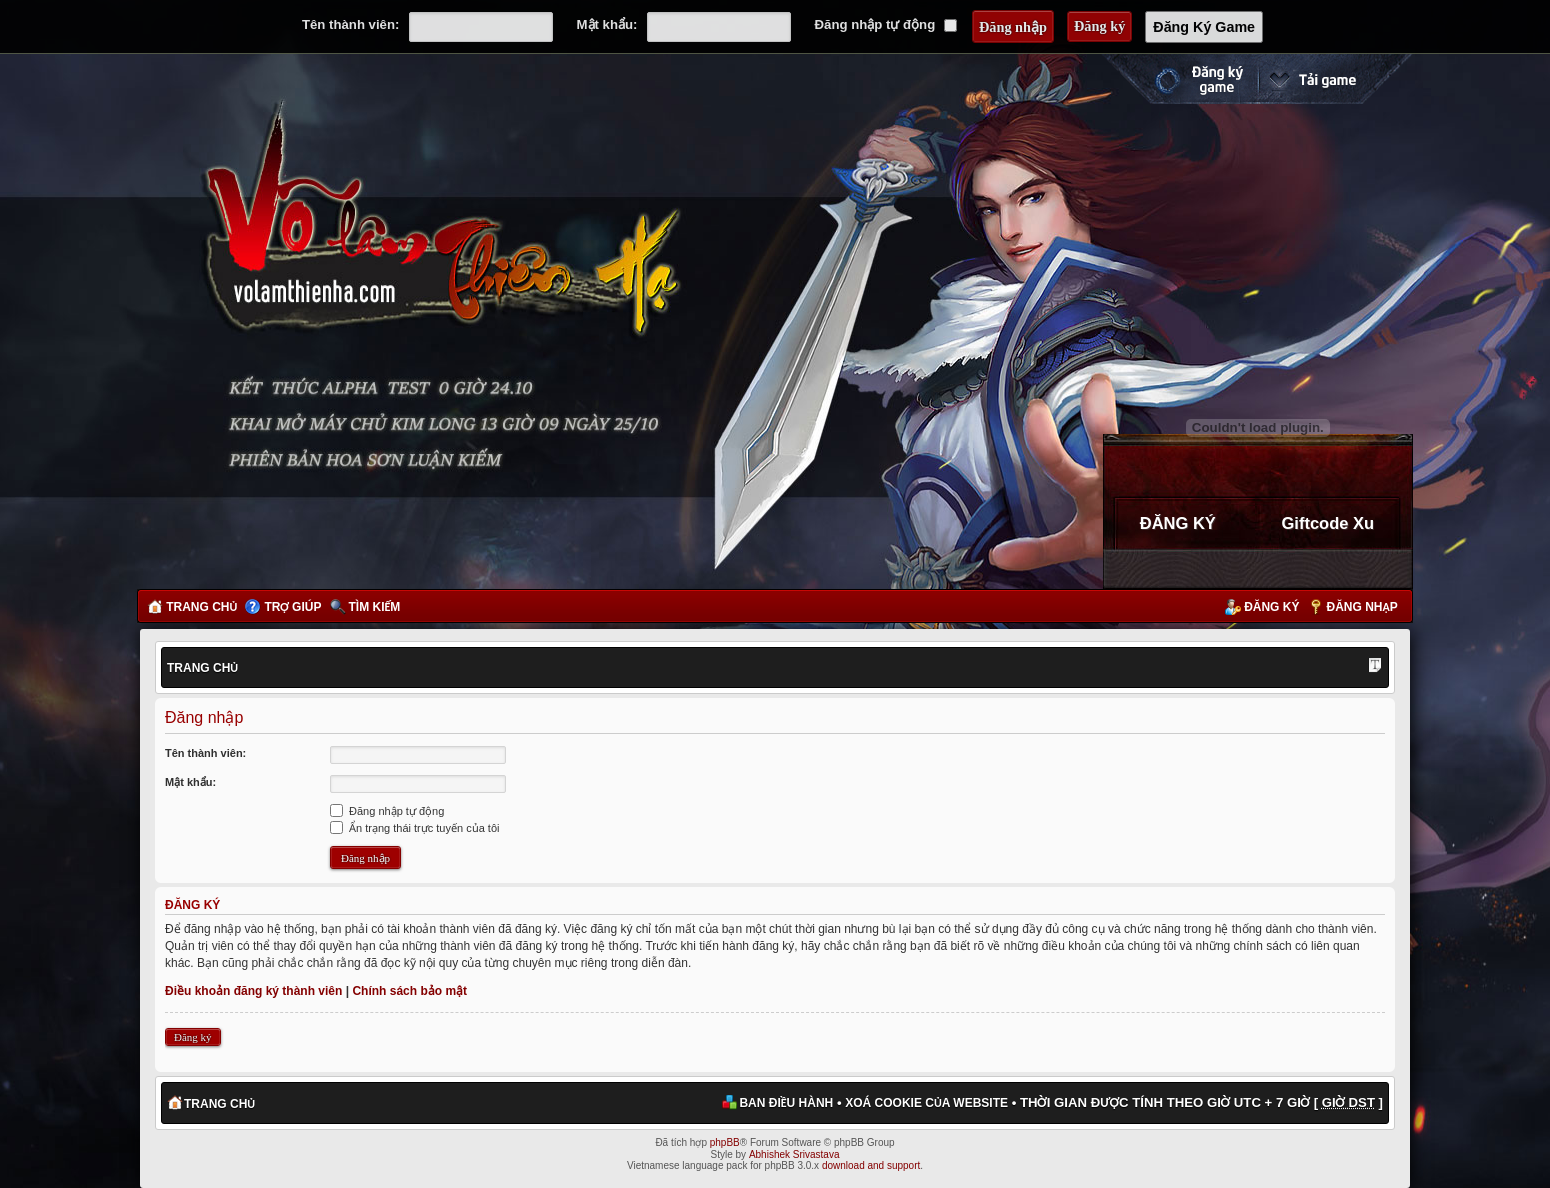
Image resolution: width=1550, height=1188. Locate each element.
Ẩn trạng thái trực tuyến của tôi (414, 828)
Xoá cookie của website (926, 1103)
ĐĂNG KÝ (1178, 523)
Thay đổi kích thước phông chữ (1375, 667)
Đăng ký (1271, 607)
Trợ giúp (292, 607)
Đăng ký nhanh (1179, 79)
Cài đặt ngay (1335, 79)
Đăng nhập (1362, 607)
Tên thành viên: (350, 24)
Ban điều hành (786, 1103)
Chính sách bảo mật (409, 991)
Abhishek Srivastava (794, 1154)
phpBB (725, 1142)
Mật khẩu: (607, 24)
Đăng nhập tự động (886, 24)
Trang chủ (201, 607)
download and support (871, 1165)
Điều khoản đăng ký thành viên (253, 991)
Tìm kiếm (375, 607)
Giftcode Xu (1328, 523)
